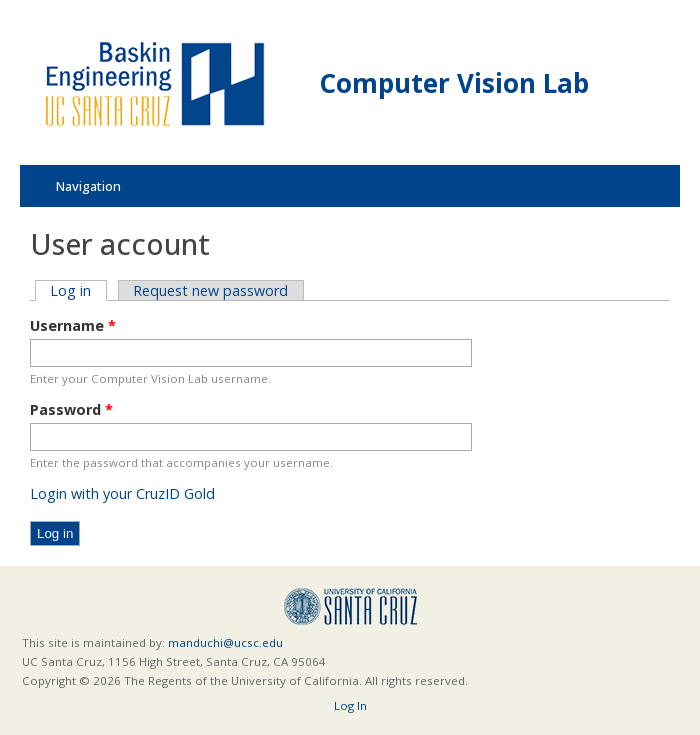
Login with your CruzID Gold (122, 493)
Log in (78, 290)
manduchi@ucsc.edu (225, 642)
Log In (350, 705)
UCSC (350, 606)
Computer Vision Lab (454, 83)
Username (73, 325)
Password (71, 409)
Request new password (210, 290)
